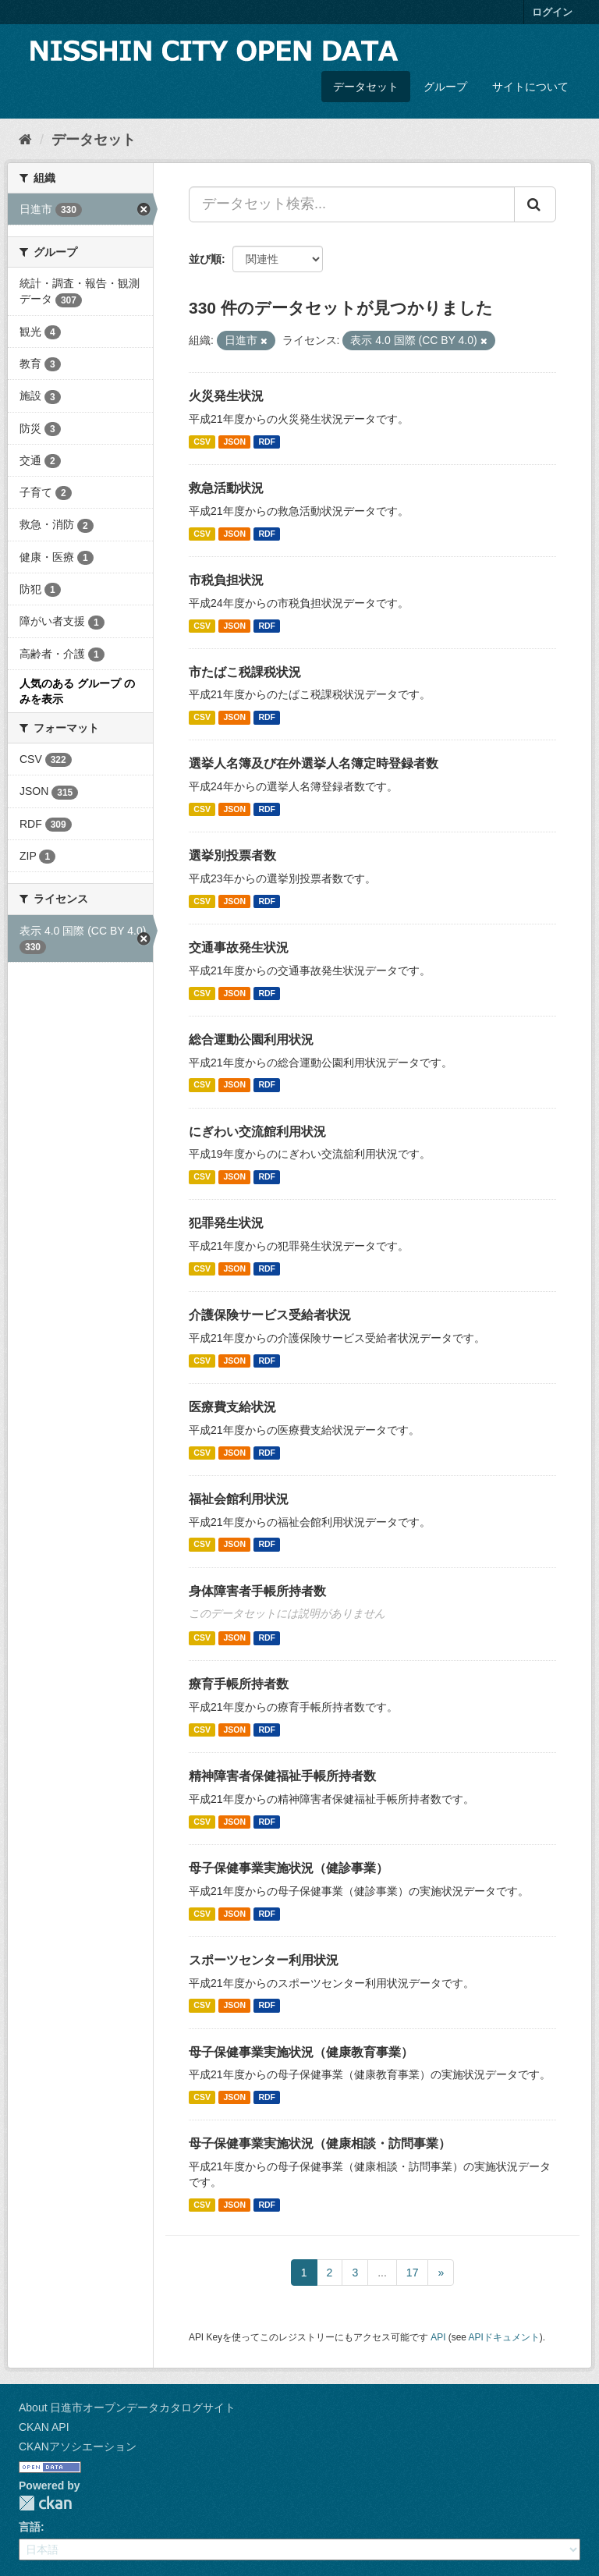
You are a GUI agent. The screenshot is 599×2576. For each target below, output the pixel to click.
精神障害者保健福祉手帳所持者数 (282, 1776)
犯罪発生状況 (226, 1222)
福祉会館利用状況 (239, 1499)
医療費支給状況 (232, 1407)
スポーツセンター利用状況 (263, 1960)
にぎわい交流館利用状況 (257, 1131)
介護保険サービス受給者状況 (270, 1315)
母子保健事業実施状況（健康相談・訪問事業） (320, 2143)
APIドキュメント (504, 2337)
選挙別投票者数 (232, 855)
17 (412, 2272)
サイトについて (530, 86)
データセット (366, 86)
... (382, 2272)
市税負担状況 (226, 580)
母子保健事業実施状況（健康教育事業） (301, 2052)
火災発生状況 (226, 396)
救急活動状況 (226, 488)
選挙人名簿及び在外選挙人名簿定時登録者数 (313, 763)
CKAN (45, 2503)
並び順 (205, 259)
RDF (266, 441)
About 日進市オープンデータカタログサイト (127, 2407)
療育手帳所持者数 (239, 1684)
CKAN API (44, 2427)
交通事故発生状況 (239, 947)
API (438, 2337)
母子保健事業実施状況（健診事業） (288, 1868)
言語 (30, 2527)
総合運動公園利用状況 (251, 1039)
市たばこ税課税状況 (245, 672)
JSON (234, 441)
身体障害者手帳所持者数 (257, 1591)
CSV (202, 441)
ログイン (552, 12)
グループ (445, 86)
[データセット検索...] (352, 204)
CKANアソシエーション (77, 2446)
